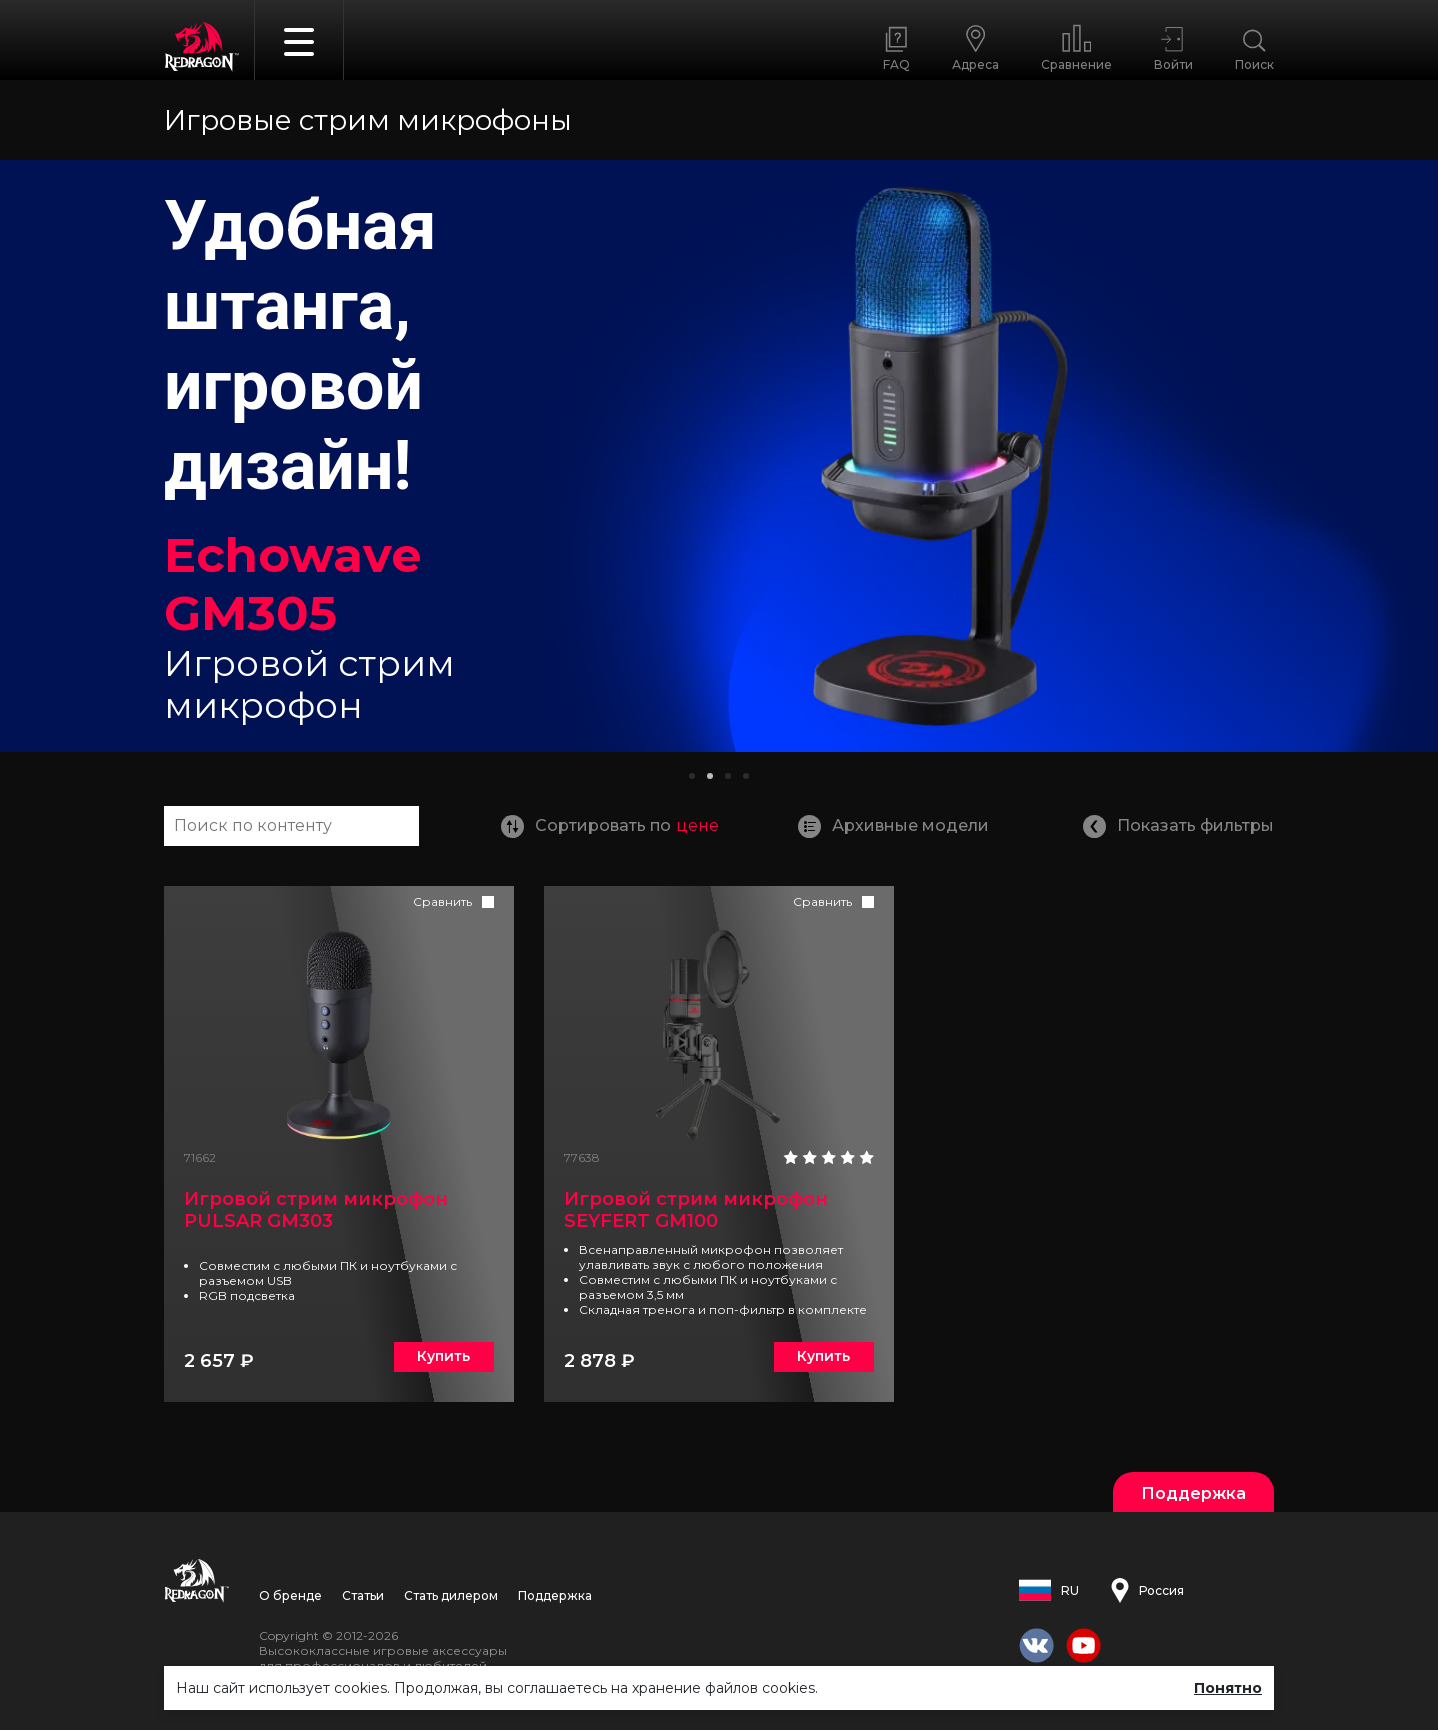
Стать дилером (451, 1595)
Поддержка (555, 1595)
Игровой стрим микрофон (316, 1210)
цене (697, 825)
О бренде (290, 1595)
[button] (692, 776)
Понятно (1228, 1688)
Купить (443, 1356)
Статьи (363, 1595)
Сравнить (442, 901)
